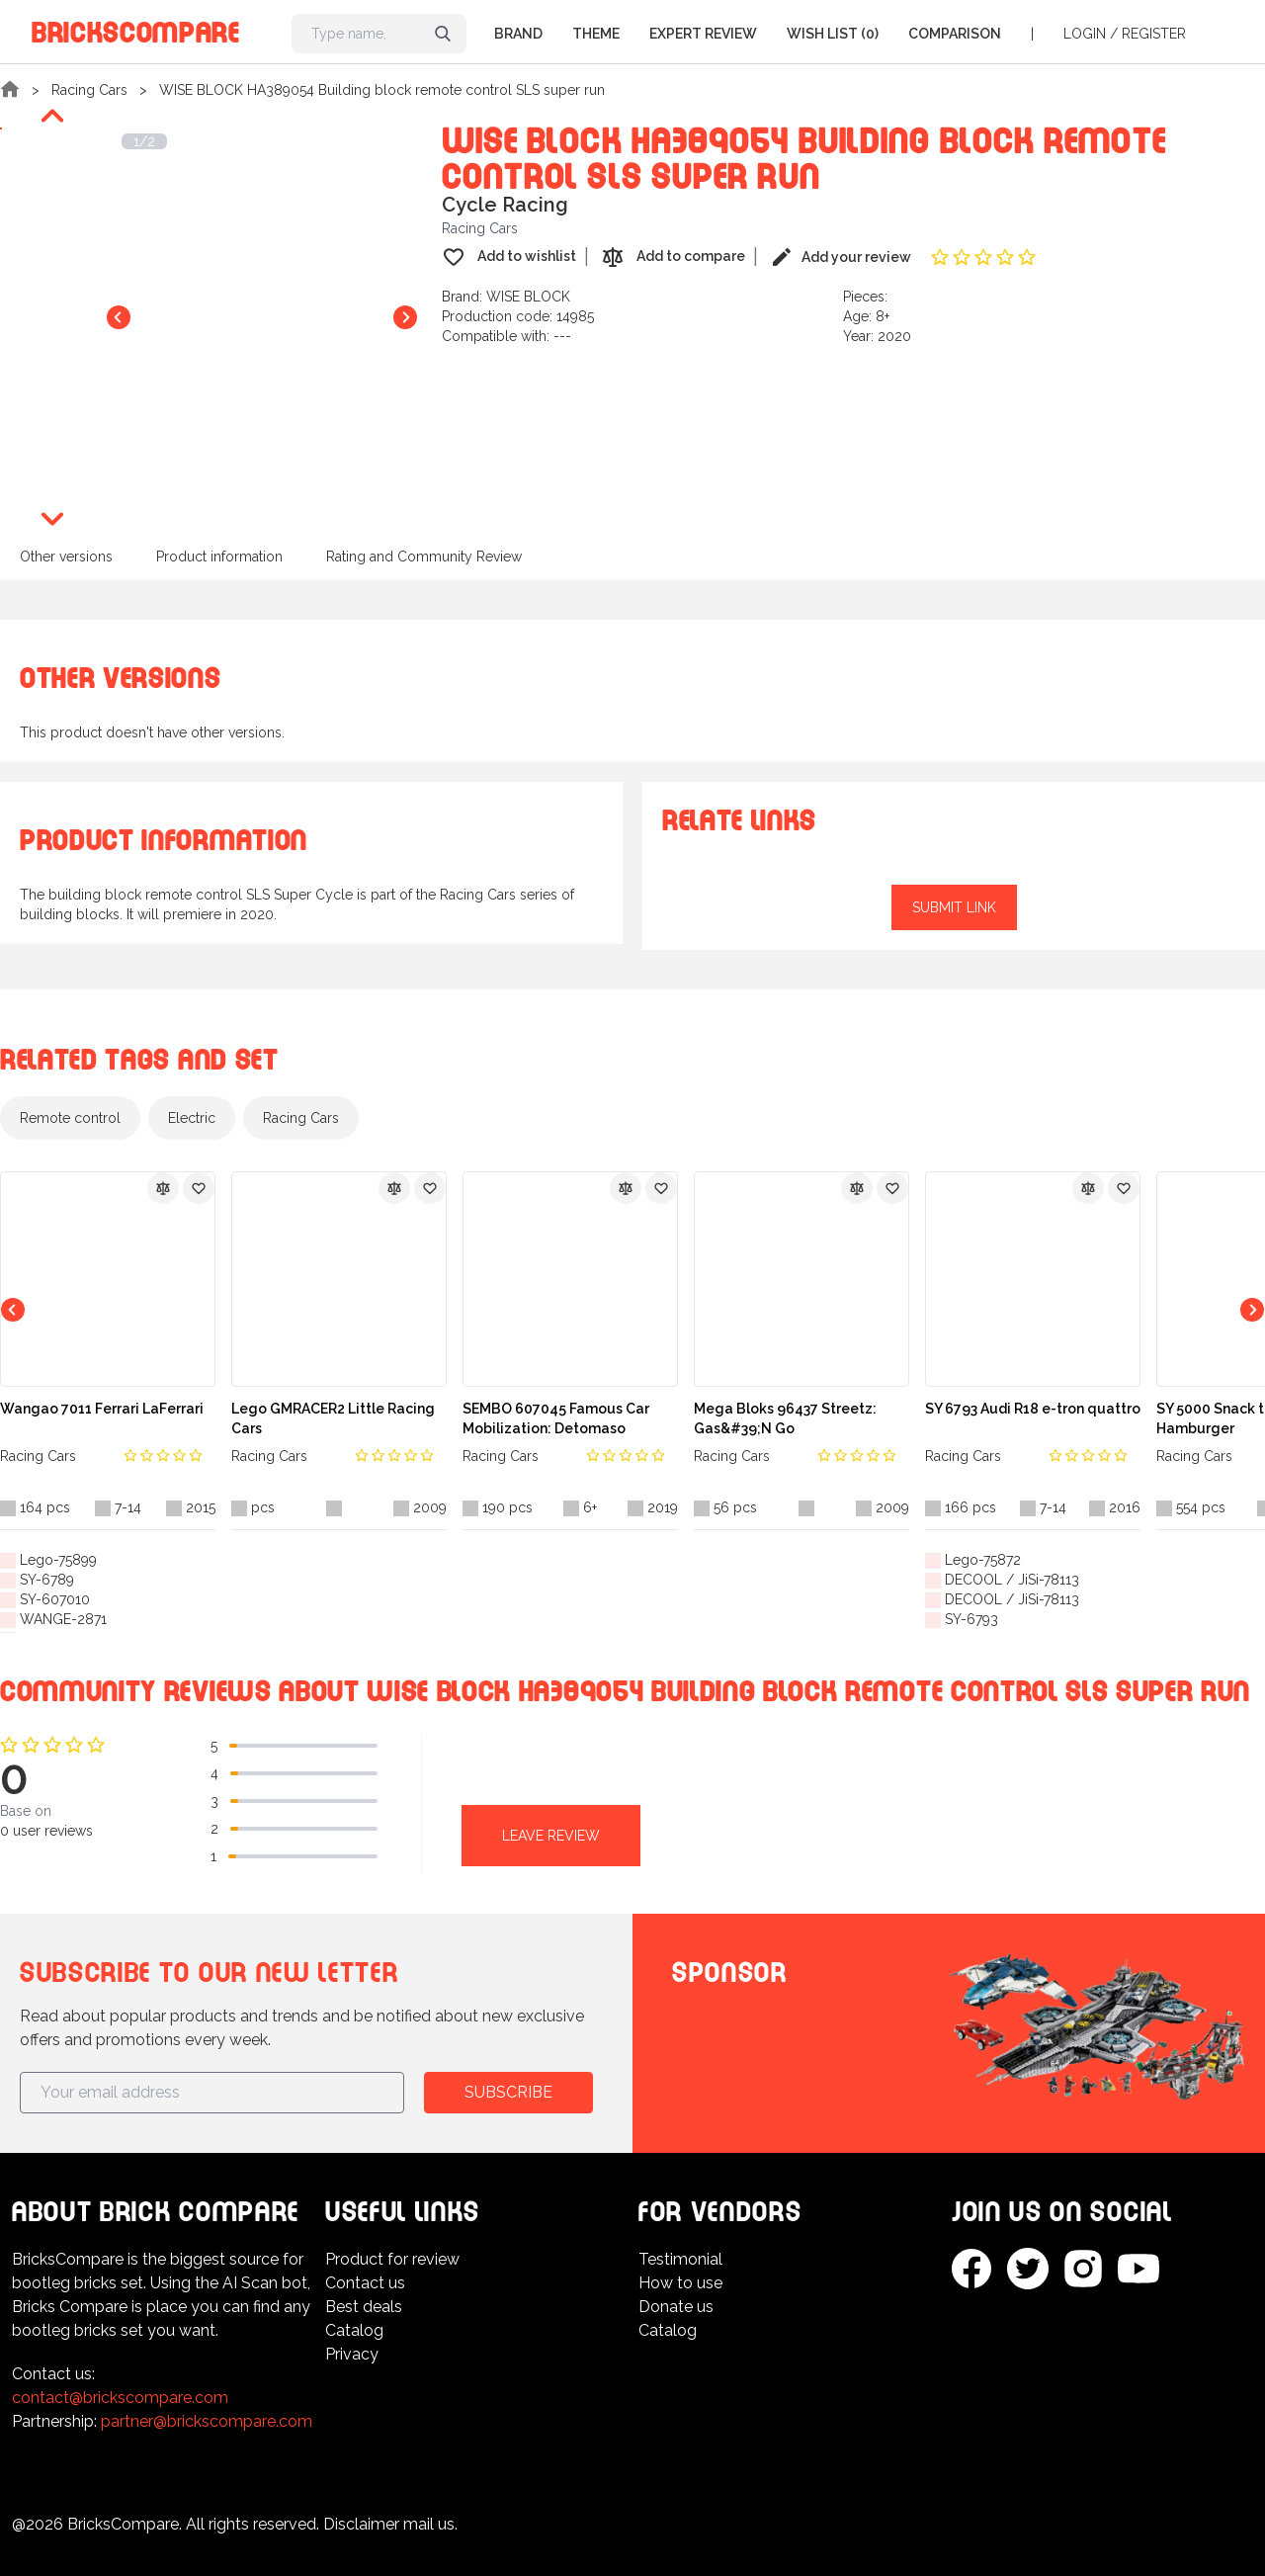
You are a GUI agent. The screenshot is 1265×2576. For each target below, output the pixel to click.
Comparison (954, 34)
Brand (518, 34)
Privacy (352, 2354)
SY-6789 (47, 1580)
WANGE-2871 (63, 1619)
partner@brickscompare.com (206, 2421)
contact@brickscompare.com (120, 2397)
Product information (219, 556)
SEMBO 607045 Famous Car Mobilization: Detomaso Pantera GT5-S (556, 1419)
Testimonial (680, 2259)
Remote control (70, 1118)
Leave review (551, 1836)
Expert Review (703, 34)
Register (1154, 34)
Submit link (954, 907)
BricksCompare (136, 29)
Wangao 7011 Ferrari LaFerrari (102, 1409)
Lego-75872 (983, 1560)
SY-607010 (55, 1599)
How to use (680, 2283)
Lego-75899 (58, 1560)
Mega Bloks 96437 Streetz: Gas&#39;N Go (785, 1418)
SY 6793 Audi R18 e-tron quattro (1032, 1409)
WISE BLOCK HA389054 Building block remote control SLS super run (382, 90)
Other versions (66, 556)
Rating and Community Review (424, 556)
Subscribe (508, 2092)
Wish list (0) (833, 34)
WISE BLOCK (528, 296)
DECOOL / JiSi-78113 (1012, 1580)
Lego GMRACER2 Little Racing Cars (333, 1418)
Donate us (676, 2306)
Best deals (363, 2306)
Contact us (365, 2283)
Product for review (392, 2259)
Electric (191, 1118)
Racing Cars (89, 90)
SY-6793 (971, 1619)
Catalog (354, 2330)
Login (1084, 34)
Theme (596, 34)
